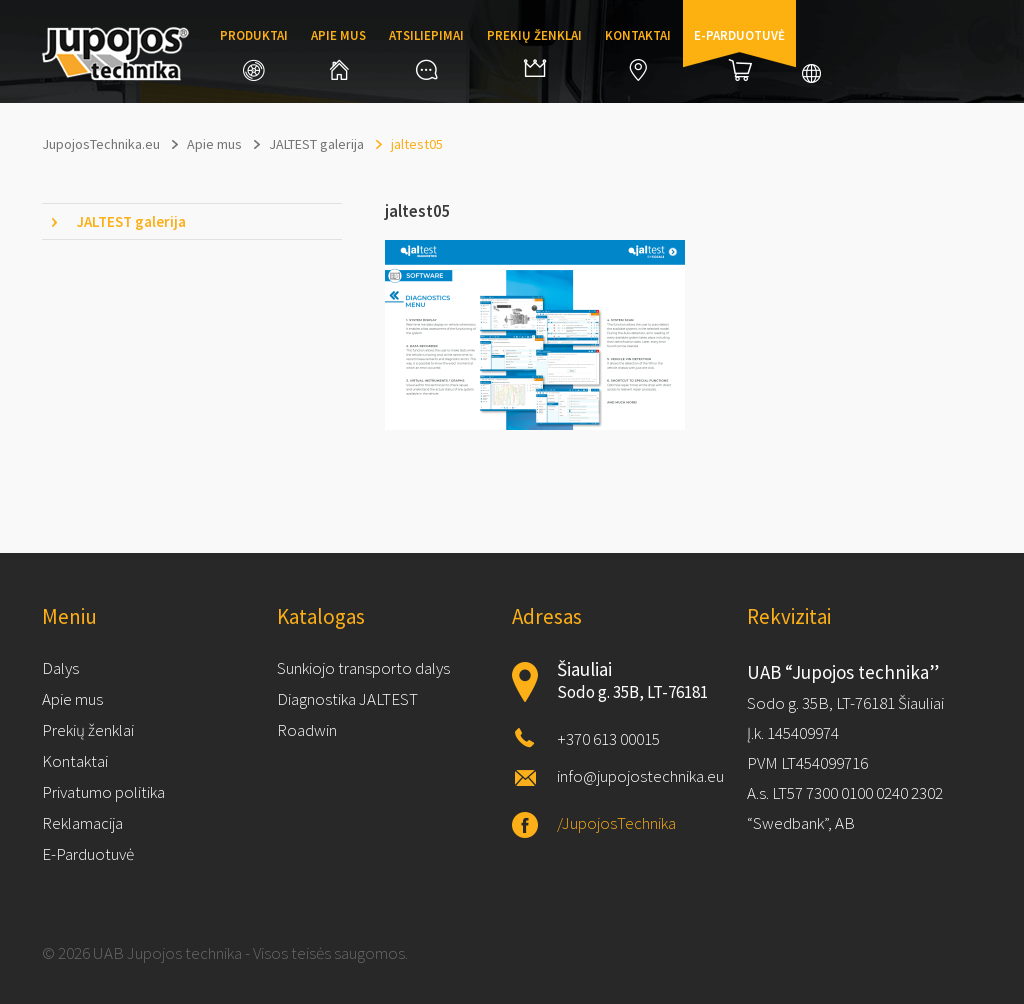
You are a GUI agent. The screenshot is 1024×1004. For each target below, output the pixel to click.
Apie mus (338, 53)
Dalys (60, 668)
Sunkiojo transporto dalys (363, 668)
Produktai (254, 54)
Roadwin (307, 730)
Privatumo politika (103, 792)
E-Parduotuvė (88, 854)
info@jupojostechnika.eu (640, 776)
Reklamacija (82, 823)
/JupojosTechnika (616, 823)
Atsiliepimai (426, 53)
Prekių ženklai (534, 52)
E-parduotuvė (739, 54)
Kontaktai (638, 54)
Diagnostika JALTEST (347, 699)
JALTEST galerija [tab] (131, 221)
